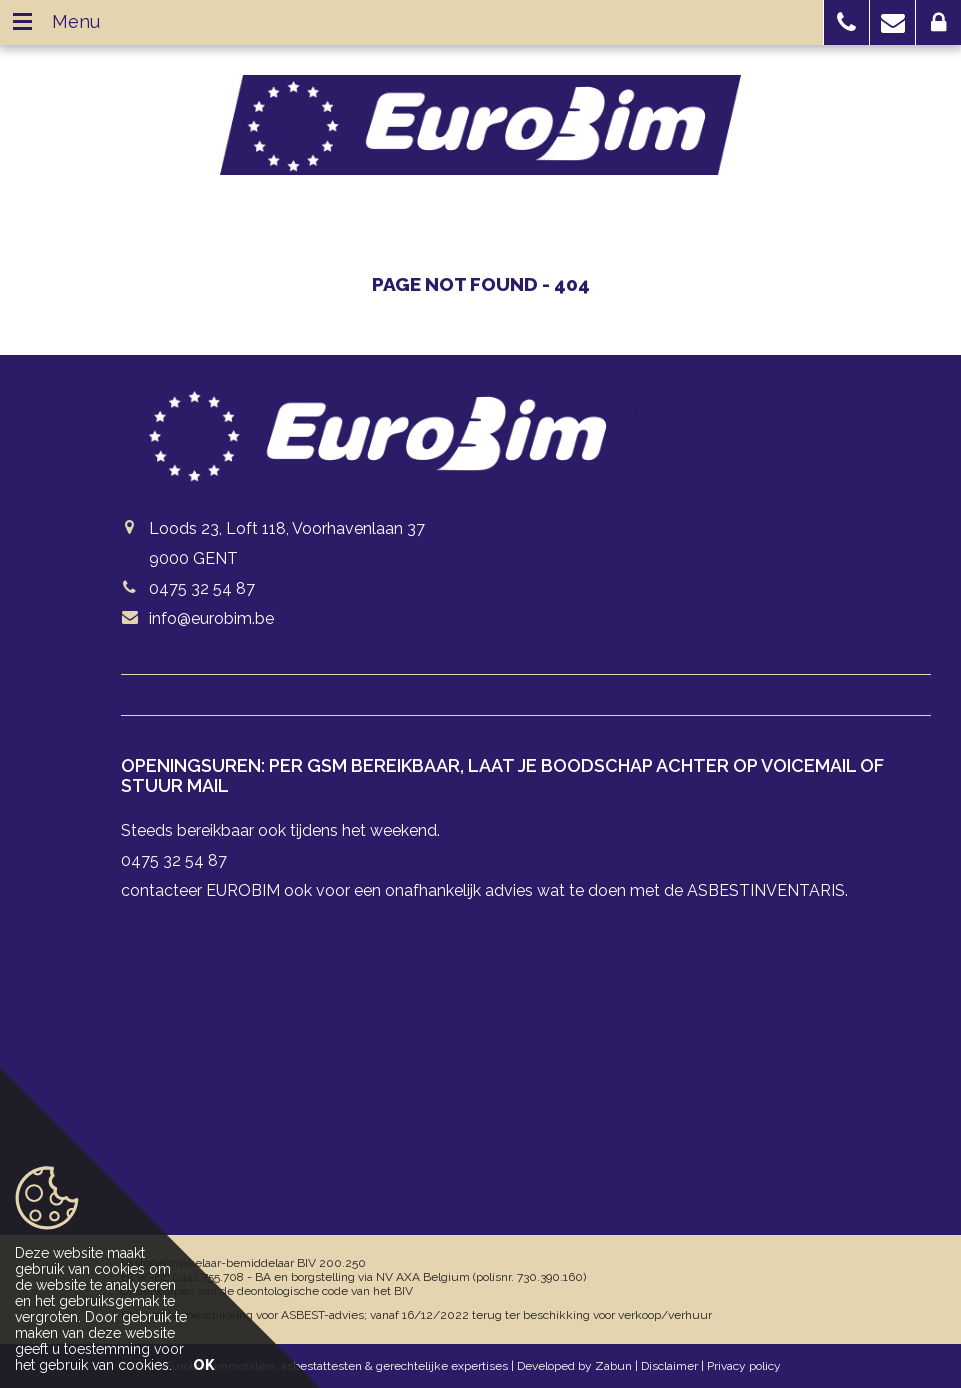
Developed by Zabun (574, 1366)
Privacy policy (744, 1366)
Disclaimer (669, 1366)
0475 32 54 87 (202, 588)
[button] (846, 22)
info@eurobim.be (211, 618)
